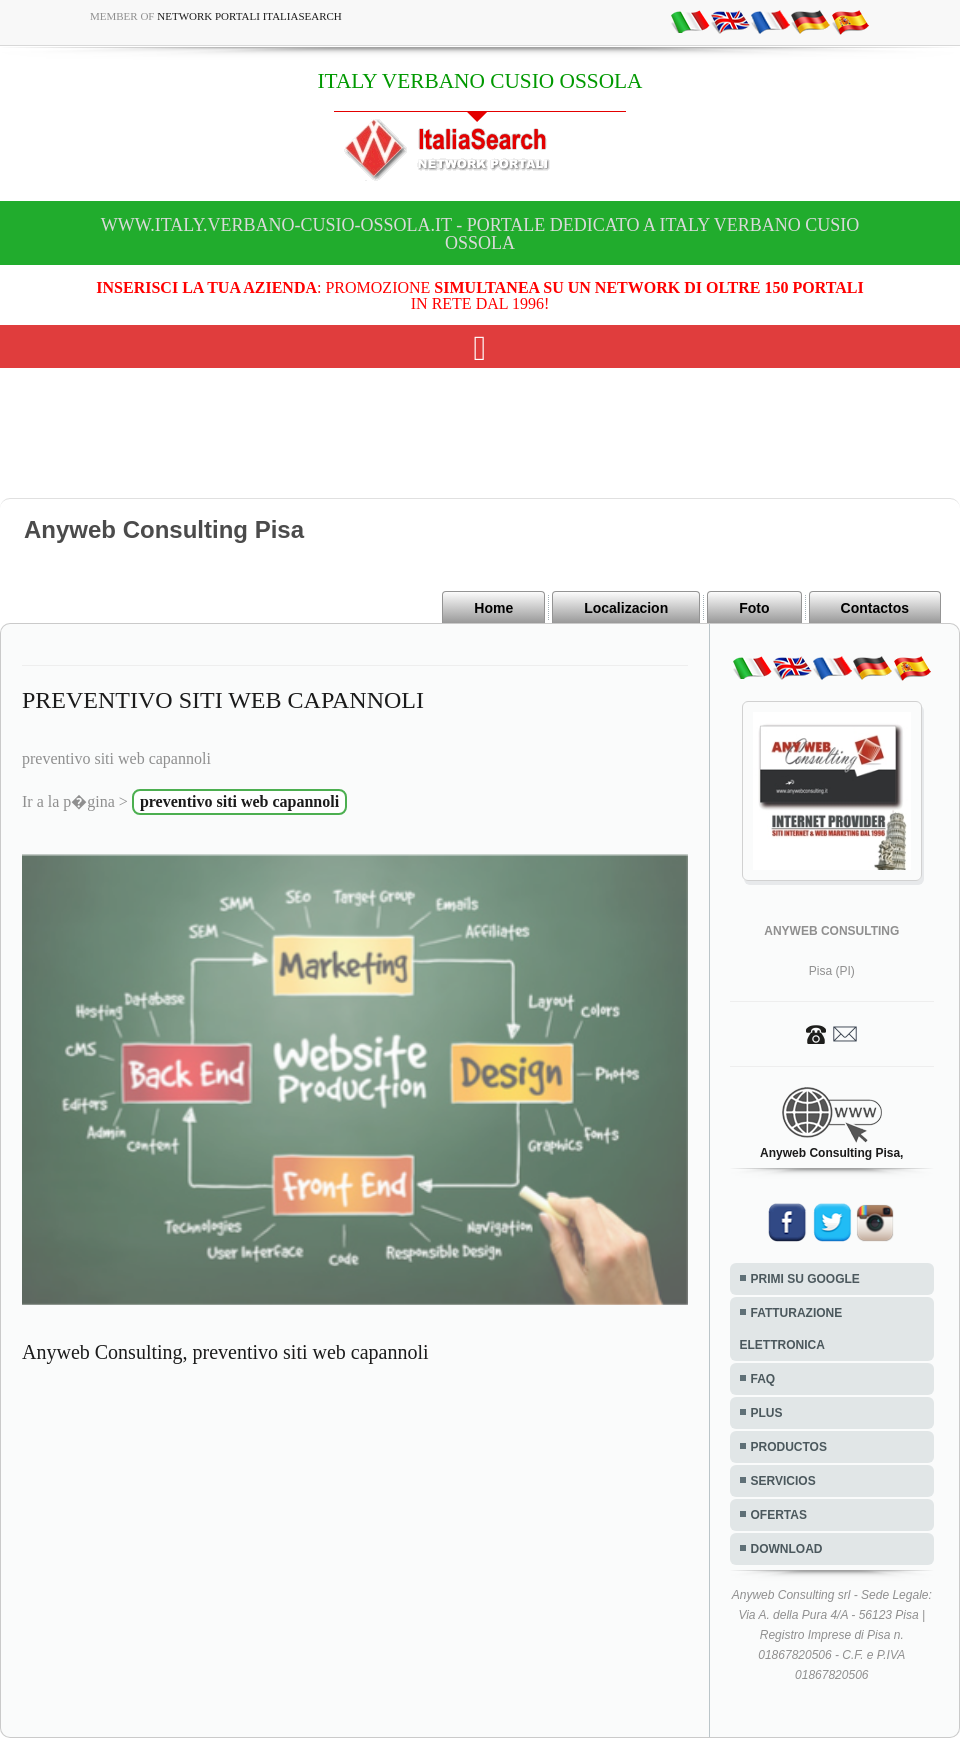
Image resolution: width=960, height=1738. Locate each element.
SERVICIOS (783, 1481)
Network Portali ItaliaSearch (249, 16)
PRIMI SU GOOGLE (805, 1279)
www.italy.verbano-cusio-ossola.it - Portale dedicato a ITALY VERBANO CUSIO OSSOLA (480, 234)
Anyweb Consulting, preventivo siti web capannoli (225, 1352)
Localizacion (626, 608)
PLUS (767, 1413)
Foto (754, 608)
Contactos (875, 608)
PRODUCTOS (789, 1447)
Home (493, 608)
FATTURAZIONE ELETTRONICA (791, 1329)
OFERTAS (779, 1515)
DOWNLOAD (787, 1549)
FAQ (763, 1379)
